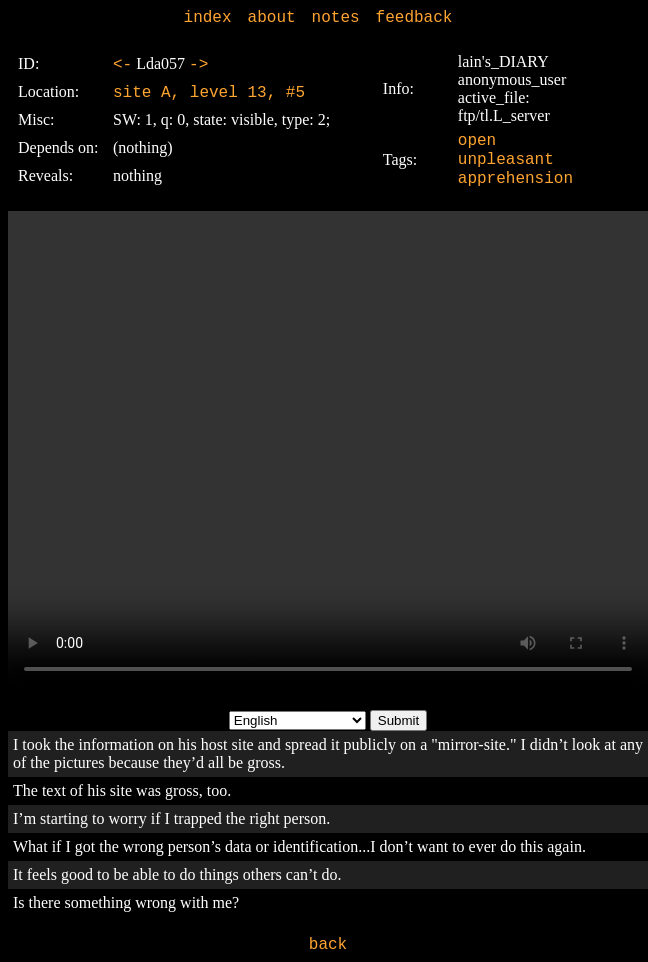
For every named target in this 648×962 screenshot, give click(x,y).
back (328, 945)
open (477, 141)
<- (122, 65)
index (208, 18)
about (272, 18)
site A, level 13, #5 (209, 93)
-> (198, 65)
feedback (414, 18)
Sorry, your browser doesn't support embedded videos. (328, 451)
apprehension (515, 179)
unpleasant (506, 160)
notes (336, 18)
